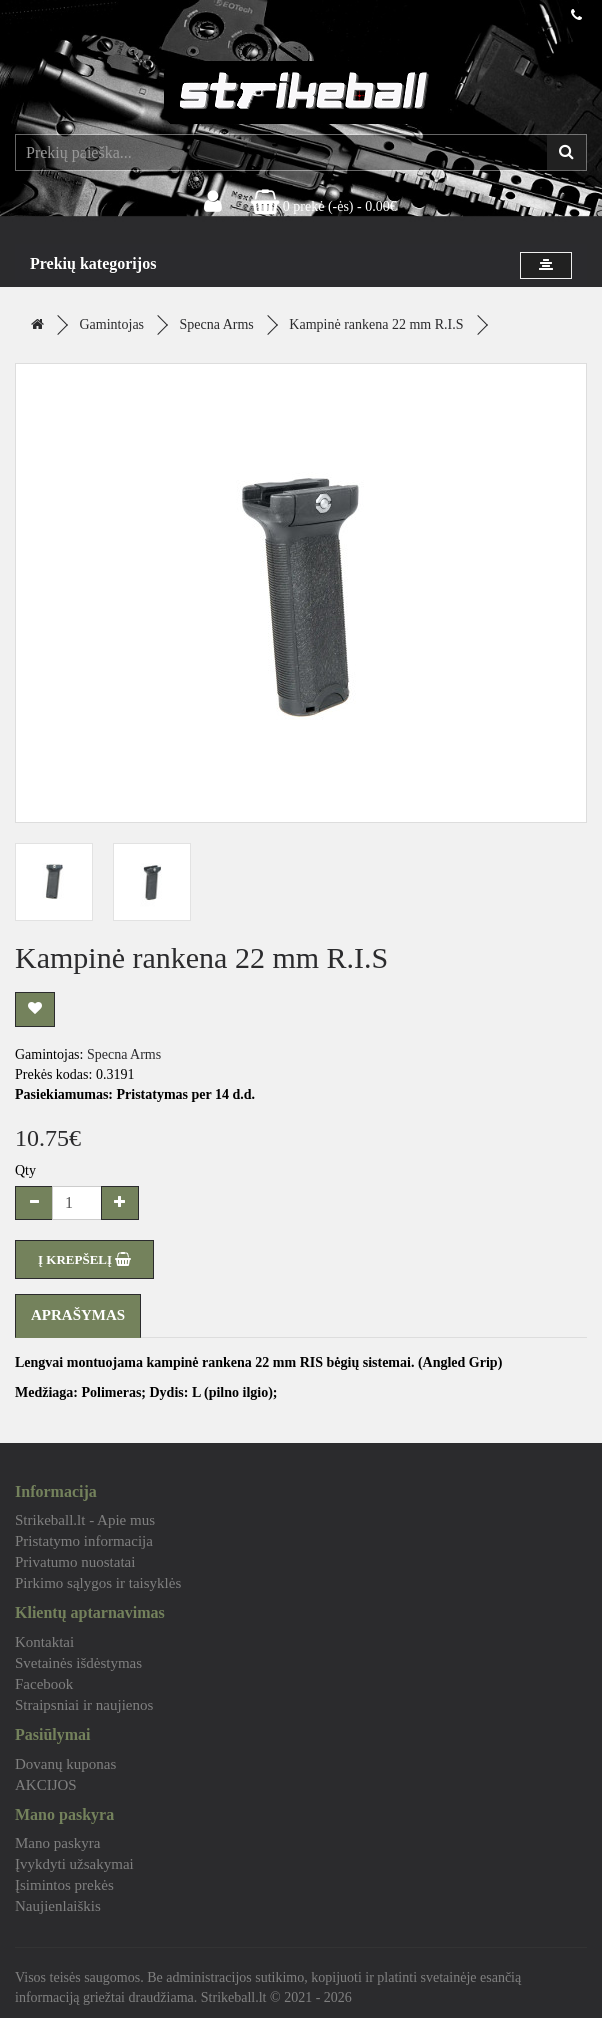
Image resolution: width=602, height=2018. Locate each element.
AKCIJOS (46, 1785)
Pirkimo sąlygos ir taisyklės (98, 1583)
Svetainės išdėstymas (78, 1663)
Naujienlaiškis (58, 1906)
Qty (25, 1170)
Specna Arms (217, 324)
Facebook (44, 1684)
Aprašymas (78, 1315)
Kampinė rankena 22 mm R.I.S (376, 324)
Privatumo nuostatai (75, 1562)
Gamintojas (112, 324)
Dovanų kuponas (65, 1764)
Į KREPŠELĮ (84, 1259)
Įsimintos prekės (64, 1885)
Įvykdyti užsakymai (74, 1864)
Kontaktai (44, 1642)
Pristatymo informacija (84, 1541)
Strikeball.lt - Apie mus (85, 1520)
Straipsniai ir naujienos (84, 1705)
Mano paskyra (57, 1843)
